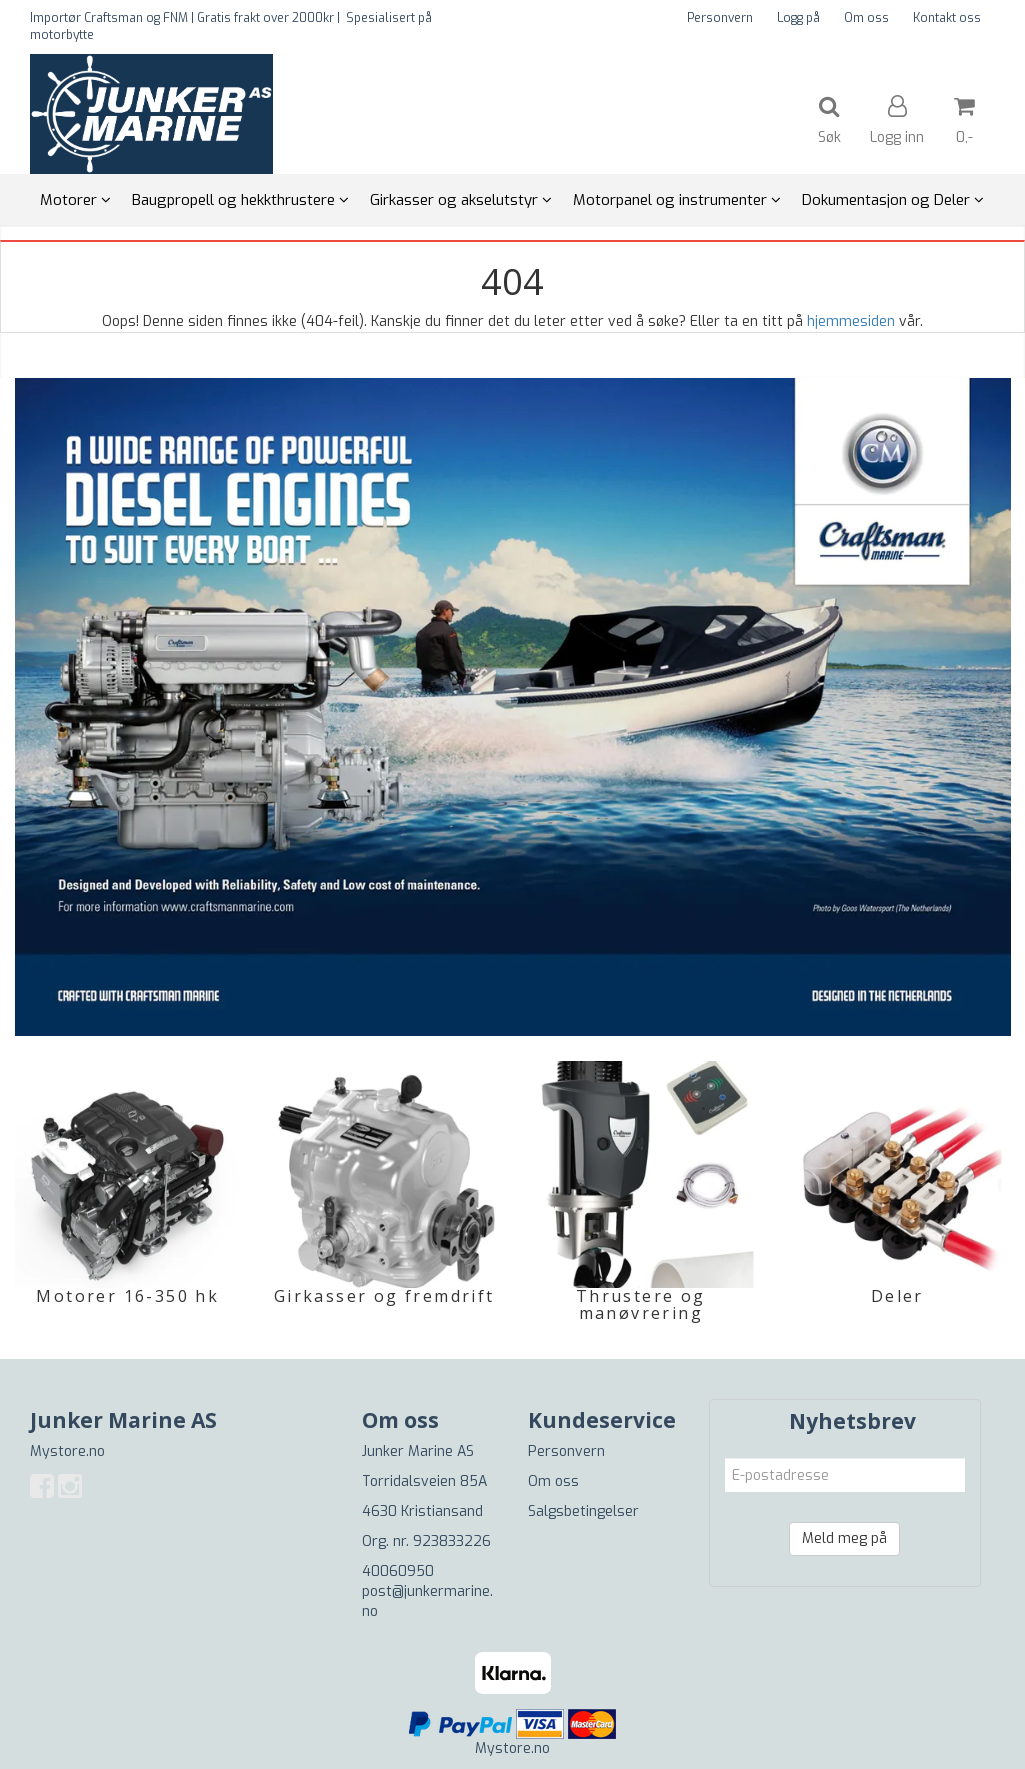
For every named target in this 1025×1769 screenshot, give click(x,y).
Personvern (720, 18)
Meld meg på (844, 1538)
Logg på (798, 18)
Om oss (866, 18)
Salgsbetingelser (583, 1511)
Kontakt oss (947, 18)
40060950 (398, 1571)
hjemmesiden (851, 321)
